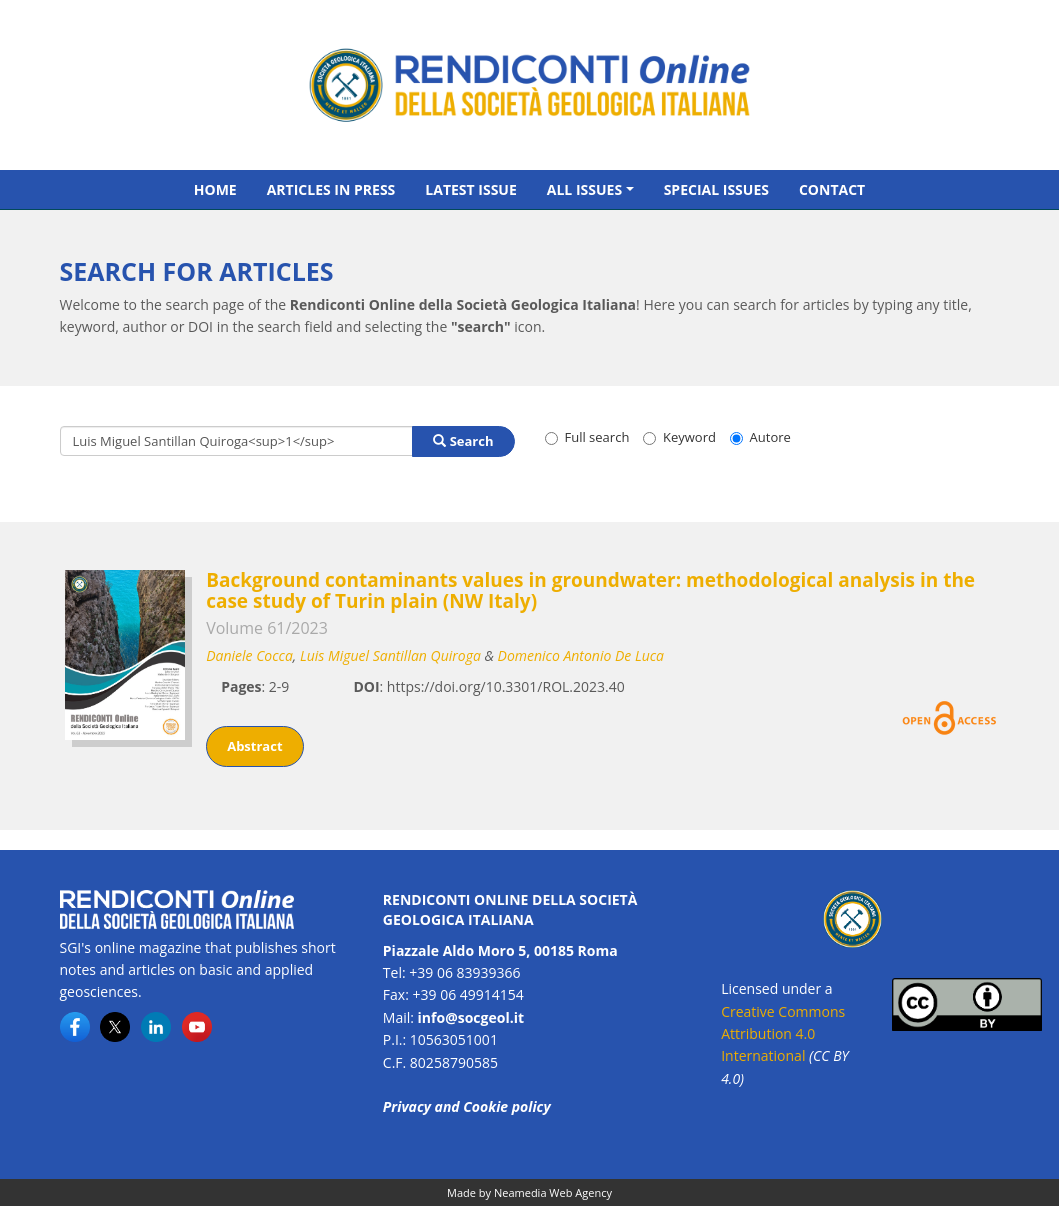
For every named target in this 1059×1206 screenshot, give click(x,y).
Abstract (254, 746)
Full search (587, 437)
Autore (760, 437)
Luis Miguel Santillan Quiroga (390, 655)
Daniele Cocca (249, 655)
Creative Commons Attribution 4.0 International (783, 1034)
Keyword (679, 437)
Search (463, 441)
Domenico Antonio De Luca (581, 655)
